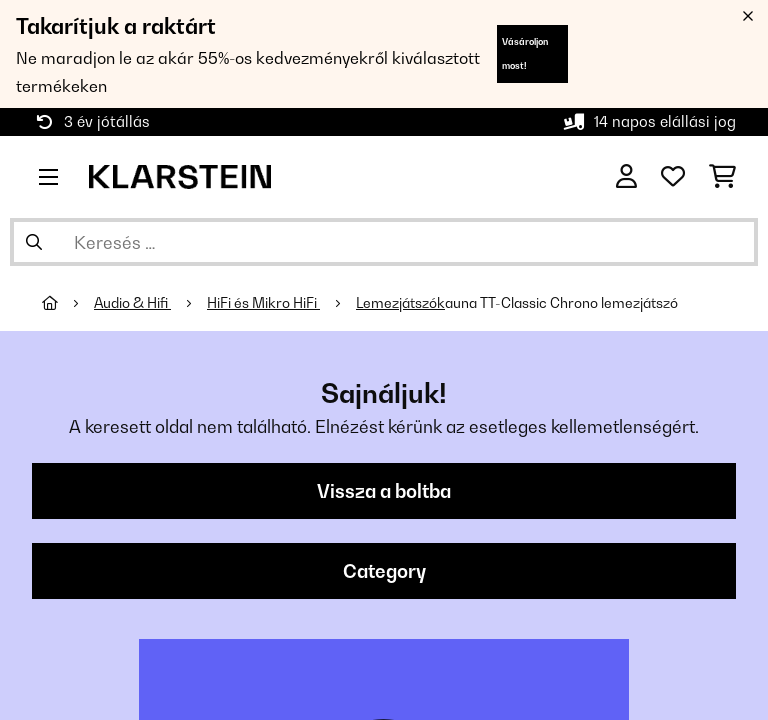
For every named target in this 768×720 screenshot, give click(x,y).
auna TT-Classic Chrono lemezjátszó (561, 303)
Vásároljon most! (525, 53)
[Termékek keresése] (384, 242)
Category (384, 571)
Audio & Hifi (132, 303)
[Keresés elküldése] (34, 242)
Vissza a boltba (384, 491)
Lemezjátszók (400, 303)
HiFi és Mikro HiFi (263, 303)
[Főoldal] (68, 303)
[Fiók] (626, 177)
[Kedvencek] (673, 177)
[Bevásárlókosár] (722, 177)
